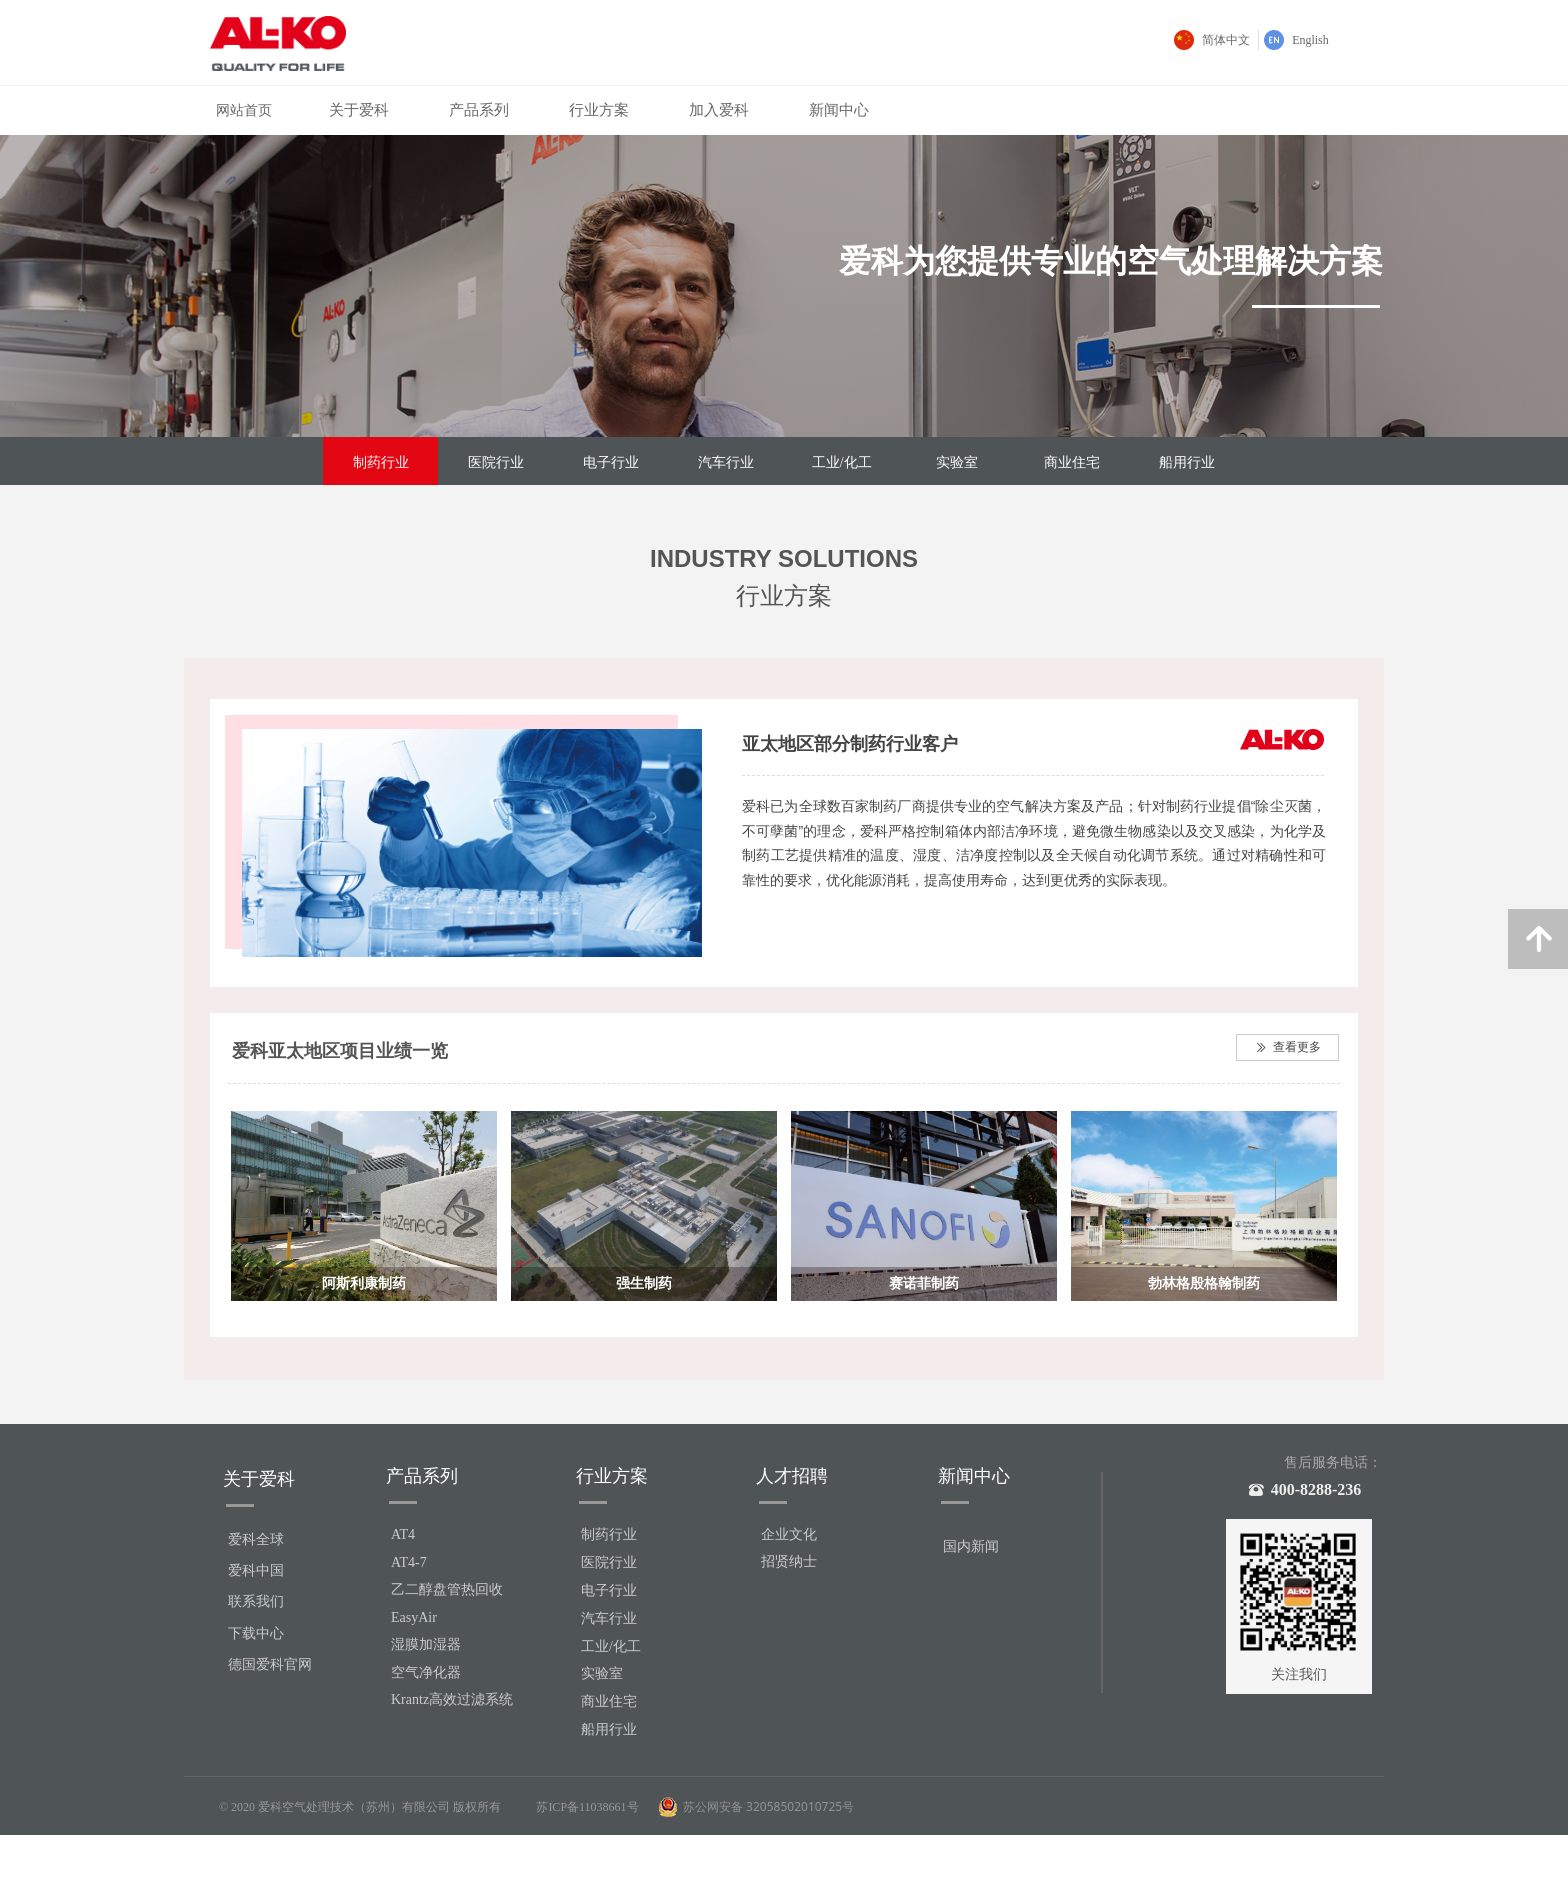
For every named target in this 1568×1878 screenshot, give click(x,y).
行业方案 (599, 110)
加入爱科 (719, 110)
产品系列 (479, 110)
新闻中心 (839, 110)
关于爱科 (359, 110)
